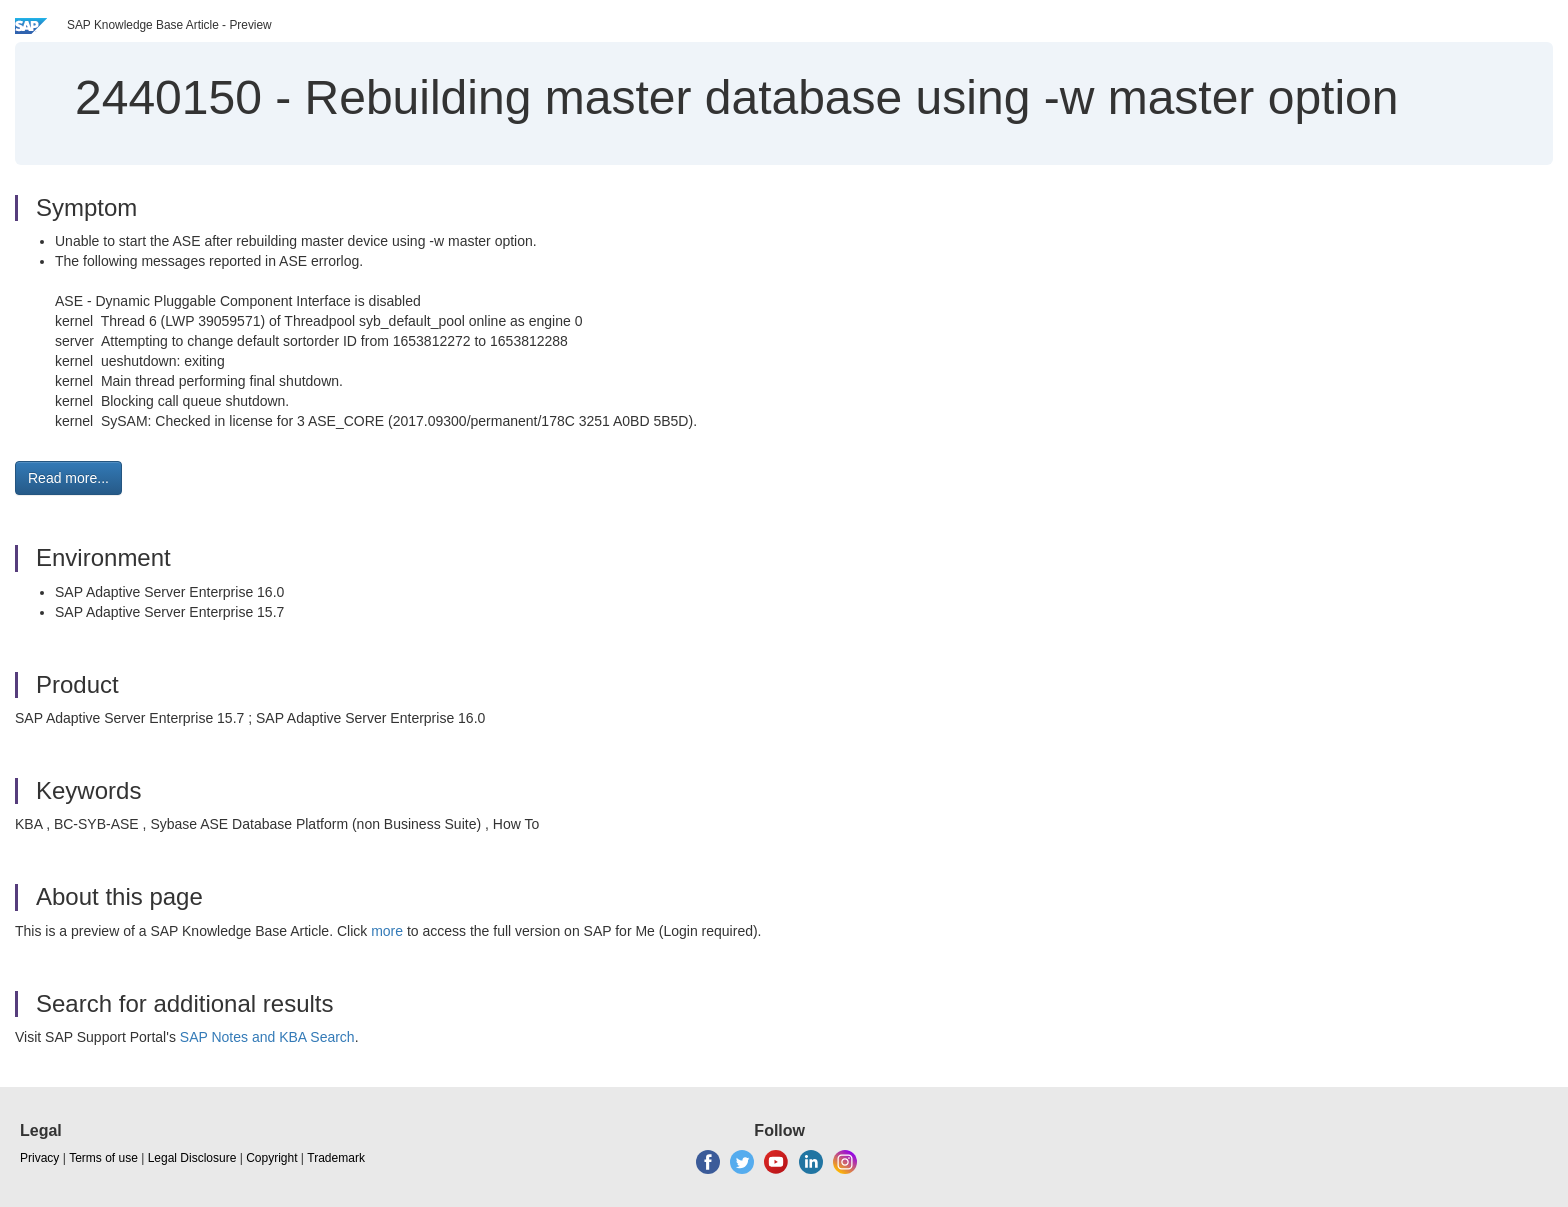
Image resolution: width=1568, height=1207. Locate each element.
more (387, 931)
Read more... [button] (68, 478)
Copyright (271, 1158)
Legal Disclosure (192, 1158)
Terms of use (103, 1158)
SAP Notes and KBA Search (267, 1037)
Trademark (336, 1158)
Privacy (39, 1158)
